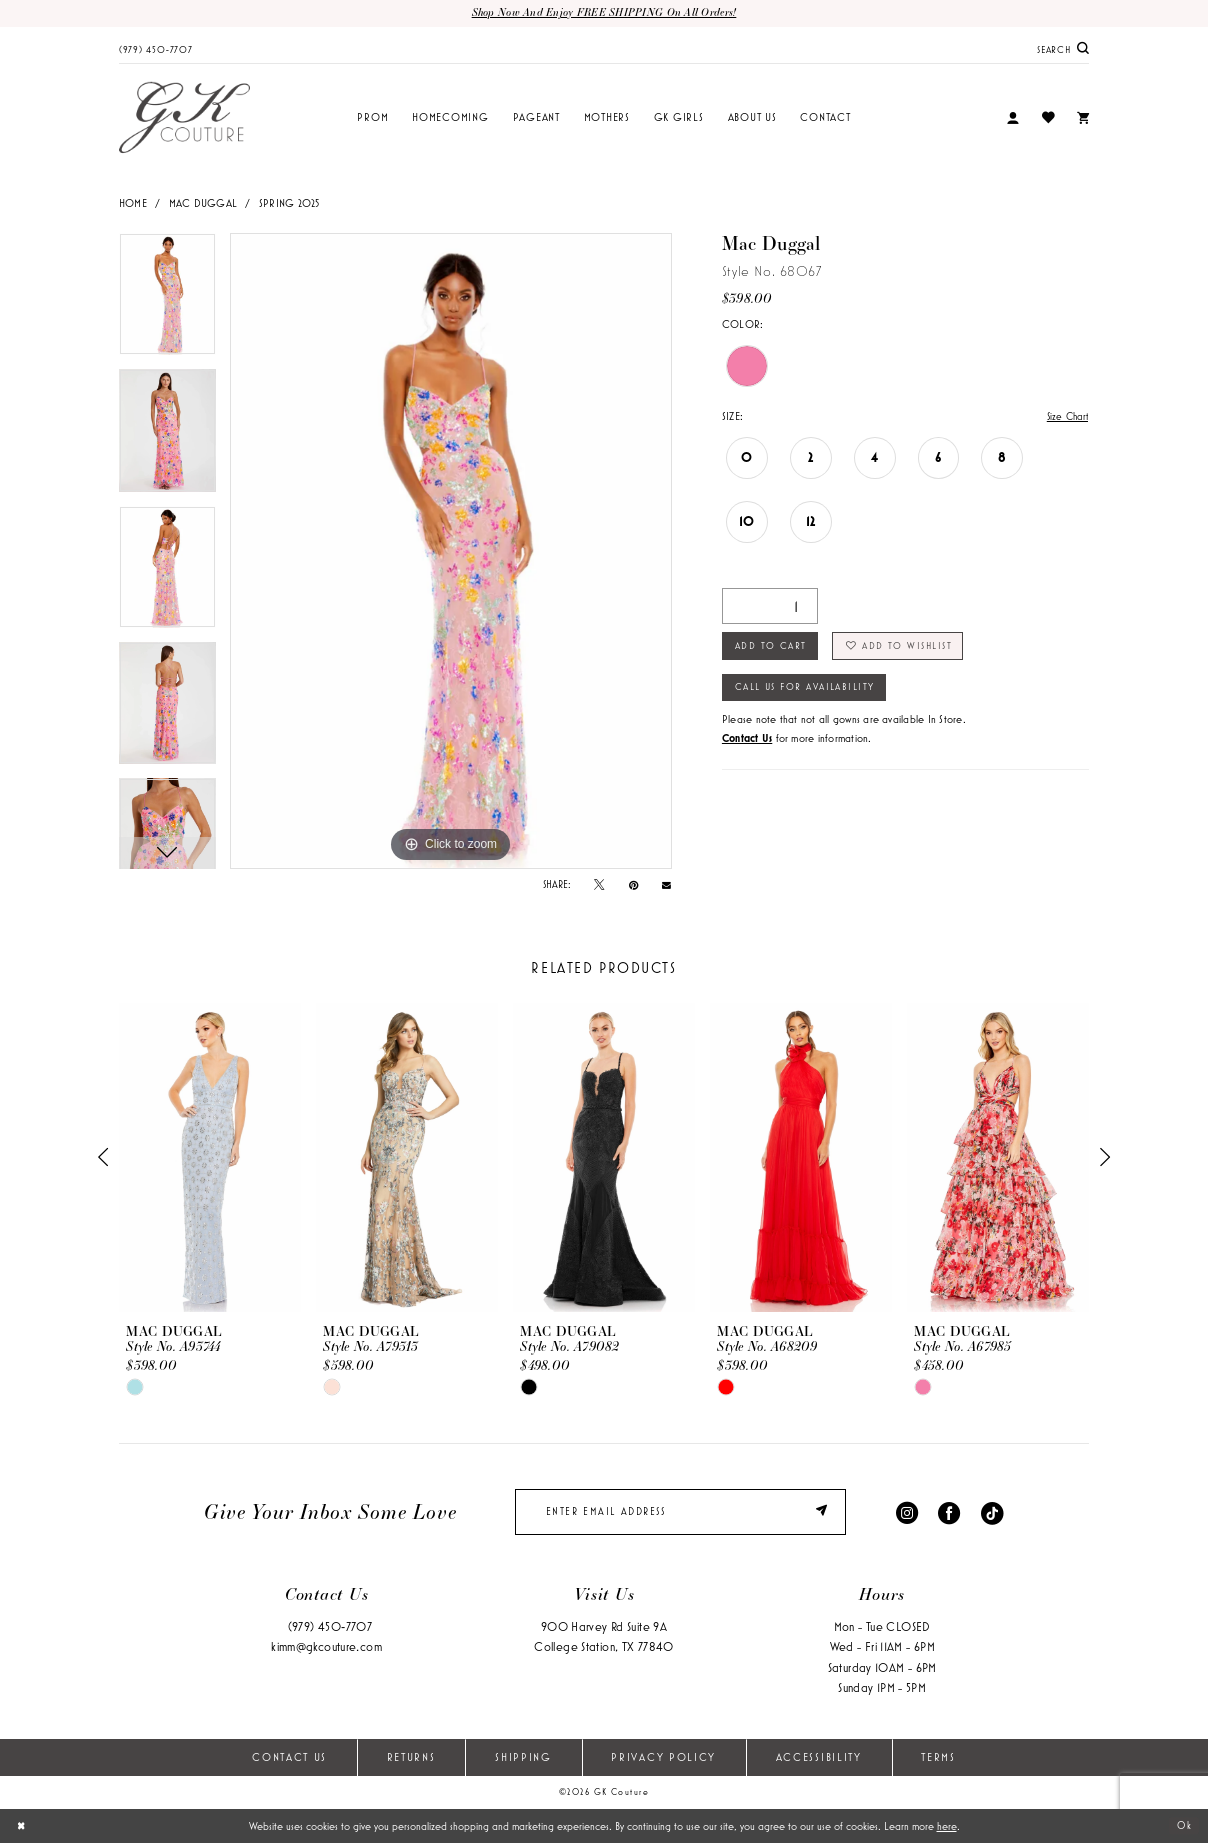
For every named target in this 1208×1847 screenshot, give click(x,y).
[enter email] (680, 1515)
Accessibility (819, 1761)
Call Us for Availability (811, 695)
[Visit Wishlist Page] (1047, 118)
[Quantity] (770, 609)
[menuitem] (156, 49)
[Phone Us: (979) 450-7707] (156, 49)
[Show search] (1063, 49)
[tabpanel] (167, 302)
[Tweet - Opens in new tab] (599, 886)
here (947, 1830)
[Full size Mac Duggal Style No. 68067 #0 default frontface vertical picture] (451, 552)
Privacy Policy (663, 1761)
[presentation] (210, 1159)
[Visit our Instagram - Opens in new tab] (907, 1514)
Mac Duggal (203, 204)
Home (133, 204)
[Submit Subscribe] (822, 1515)
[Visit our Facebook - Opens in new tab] (949, 1514)
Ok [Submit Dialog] (1183, 1830)
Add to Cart (773, 650)
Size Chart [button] (1065, 418)
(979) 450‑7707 (330, 1631)
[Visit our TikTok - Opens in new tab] (992, 1514)
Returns (411, 1761)
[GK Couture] (184, 119)
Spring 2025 (289, 204)
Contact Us (289, 1761)
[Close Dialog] (22, 1830)
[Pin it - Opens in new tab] (633, 886)
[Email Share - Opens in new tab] (666, 885)
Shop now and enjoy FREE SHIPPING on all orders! (604, 13)
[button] (1013, 119)
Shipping (523, 1761)
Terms (938, 1761)
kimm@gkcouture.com (326, 1651)
